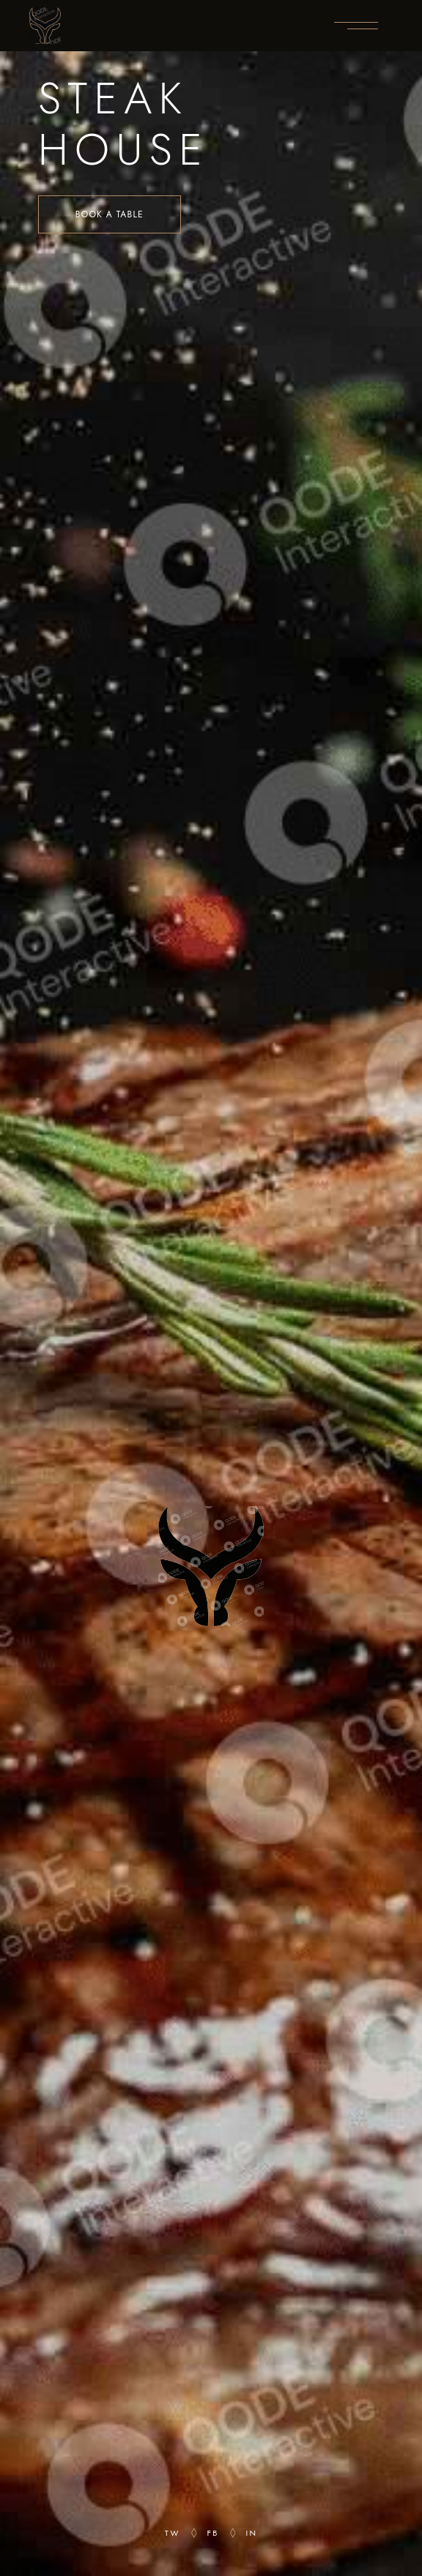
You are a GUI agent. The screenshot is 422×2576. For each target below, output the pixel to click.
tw (172, 2533)
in (252, 2533)
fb (213, 2533)
